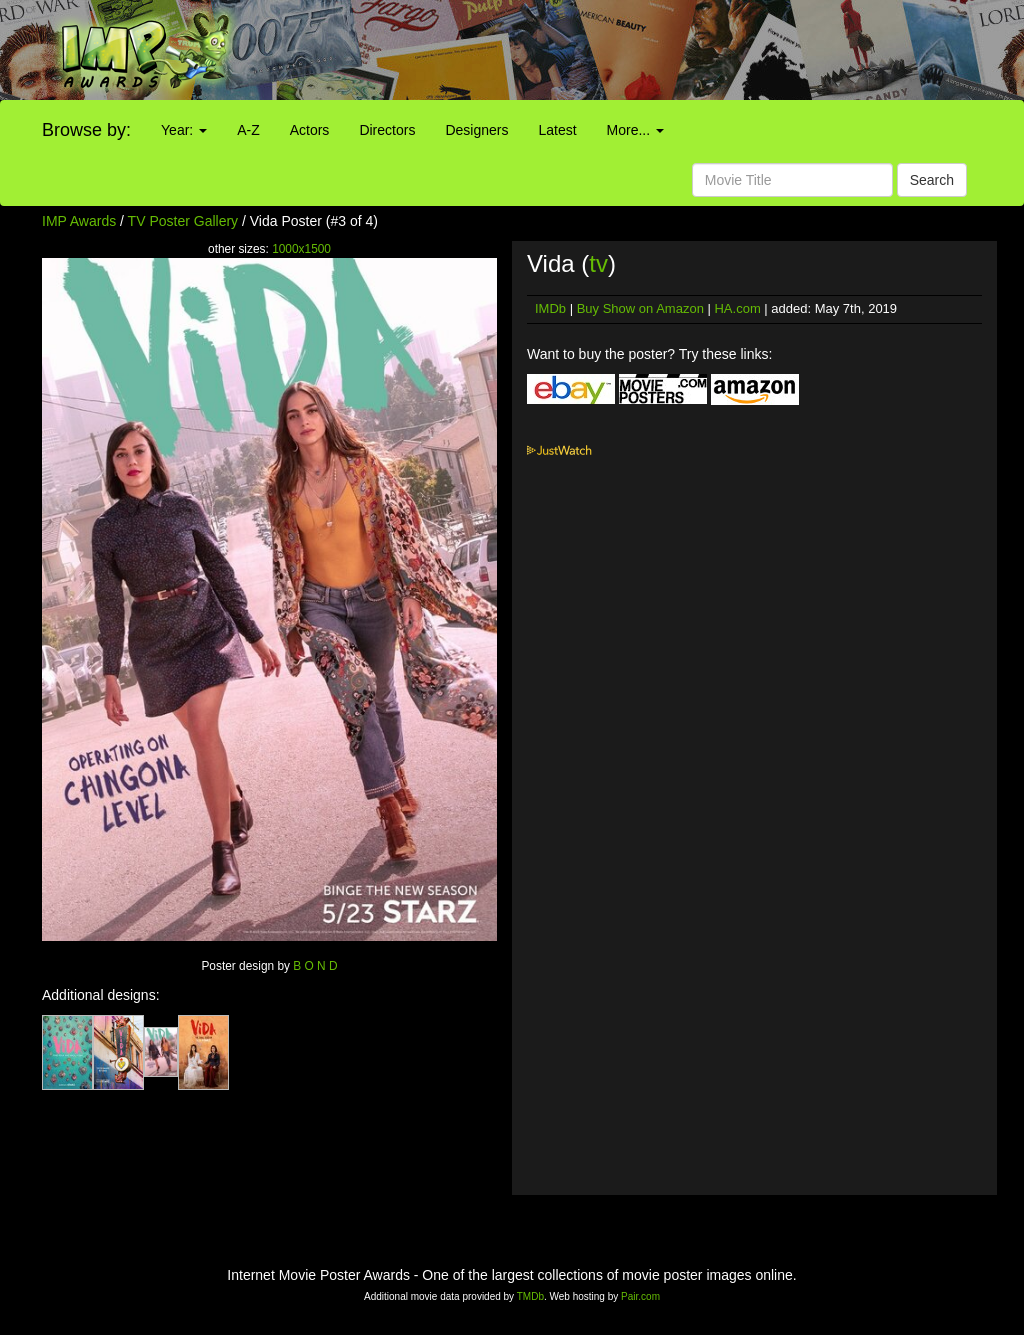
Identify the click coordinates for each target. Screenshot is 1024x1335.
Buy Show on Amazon (640, 308)
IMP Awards (79, 221)
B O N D (315, 966)
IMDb (550, 308)
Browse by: (86, 130)
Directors (387, 130)
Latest (557, 130)
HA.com (737, 308)
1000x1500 (301, 249)
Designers (476, 130)
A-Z (248, 130)
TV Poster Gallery (183, 221)
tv (598, 263)
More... (635, 130)
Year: (184, 130)
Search (932, 180)
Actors (310, 130)
